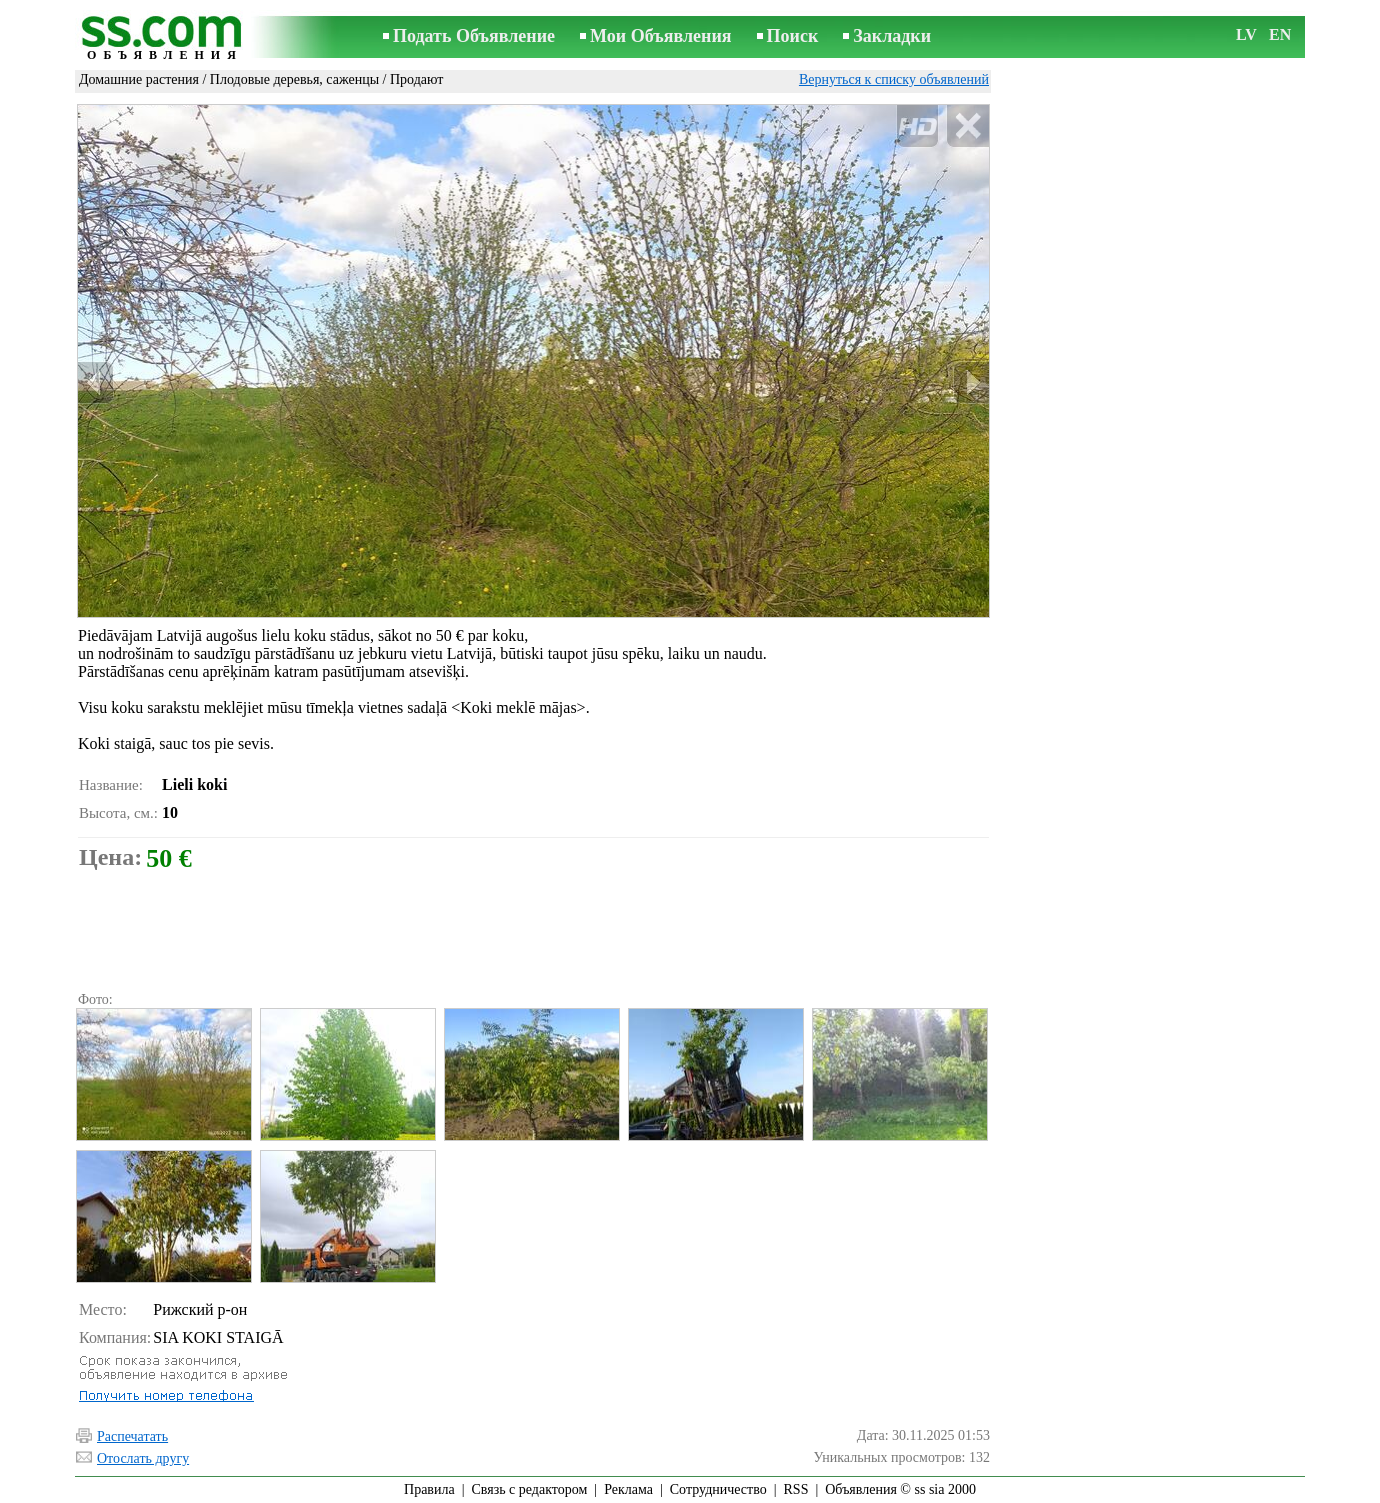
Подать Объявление (474, 36)
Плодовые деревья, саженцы (294, 79)
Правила (429, 1489)
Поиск (793, 36)
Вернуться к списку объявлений (894, 79)
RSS (796, 1489)
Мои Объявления (660, 36)
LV (1246, 34)
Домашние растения (139, 79)
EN (1280, 34)
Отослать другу (143, 1458)
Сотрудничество (718, 1489)
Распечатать (132, 1436)
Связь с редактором (530, 1489)
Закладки (892, 36)
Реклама (628, 1489)
